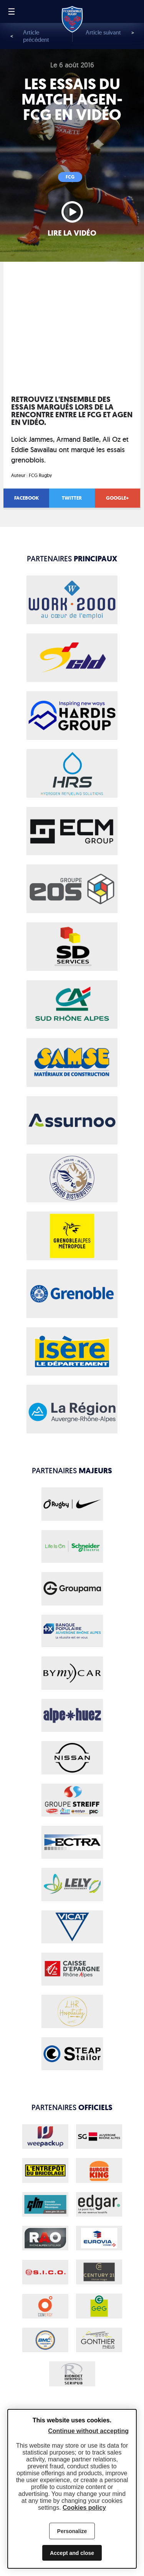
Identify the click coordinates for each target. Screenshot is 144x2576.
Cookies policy (84, 2507)
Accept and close (72, 2553)
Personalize (72, 2531)
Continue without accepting (88, 2431)
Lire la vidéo (72, 233)
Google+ (117, 498)
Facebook (26, 498)
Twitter (72, 498)
